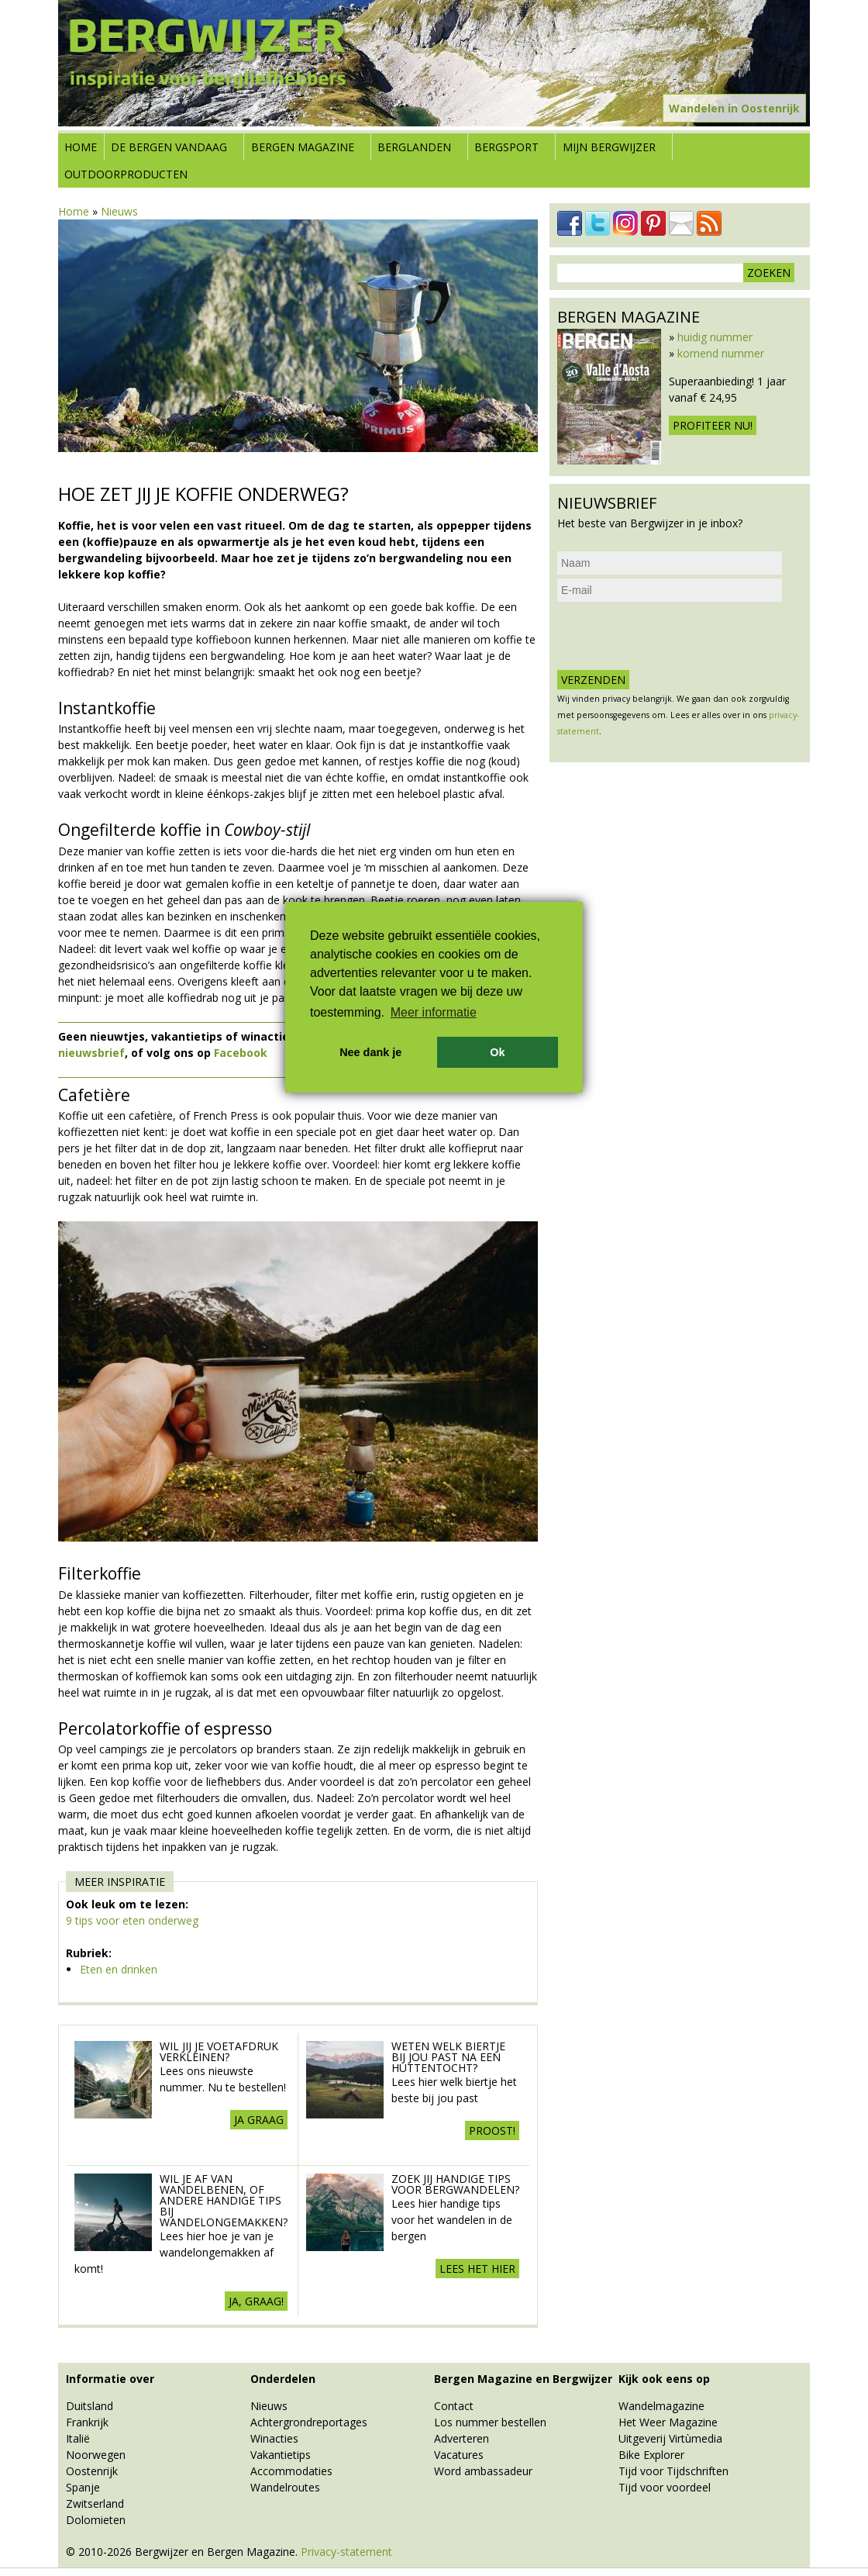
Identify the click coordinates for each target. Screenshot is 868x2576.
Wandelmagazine (661, 2405)
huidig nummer (715, 337)
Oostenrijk (92, 2471)
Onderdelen (282, 2378)
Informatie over (110, 2378)
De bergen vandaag (169, 147)
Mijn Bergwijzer (609, 147)
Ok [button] (497, 1052)
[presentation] (675, 636)
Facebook (240, 1052)
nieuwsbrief (91, 1052)
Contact (454, 2405)
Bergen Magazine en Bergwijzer (523, 2378)
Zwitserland (95, 2503)
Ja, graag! (256, 2301)
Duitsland (89, 2405)
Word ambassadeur (483, 2471)
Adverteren (461, 2438)
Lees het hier (477, 2268)
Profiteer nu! (713, 425)
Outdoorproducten (126, 174)
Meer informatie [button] (434, 1012)
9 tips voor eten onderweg (132, 1920)
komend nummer (720, 353)
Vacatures (459, 2454)
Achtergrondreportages (308, 2422)
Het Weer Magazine (668, 2422)
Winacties (274, 2438)
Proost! (492, 2130)
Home (80, 147)
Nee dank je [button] (370, 1052)
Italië (78, 2438)
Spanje (83, 2487)
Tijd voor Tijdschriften (673, 2471)
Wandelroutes (285, 2487)
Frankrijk (87, 2422)
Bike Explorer (651, 2454)
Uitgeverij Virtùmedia (670, 2438)
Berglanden (414, 147)
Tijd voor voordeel (664, 2487)
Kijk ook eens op (664, 2378)
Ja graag (259, 2119)
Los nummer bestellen (490, 2422)
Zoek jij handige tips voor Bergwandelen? (455, 2184)
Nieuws (119, 211)
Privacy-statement (346, 2551)
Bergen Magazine (302, 147)
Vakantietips (280, 2454)
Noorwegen (96, 2454)
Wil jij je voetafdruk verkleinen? (219, 2051)
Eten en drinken (118, 1969)
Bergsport (506, 147)
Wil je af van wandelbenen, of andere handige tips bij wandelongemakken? (224, 2200)
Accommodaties (291, 2471)
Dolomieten (96, 2519)
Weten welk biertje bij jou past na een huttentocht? (448, 2057)
